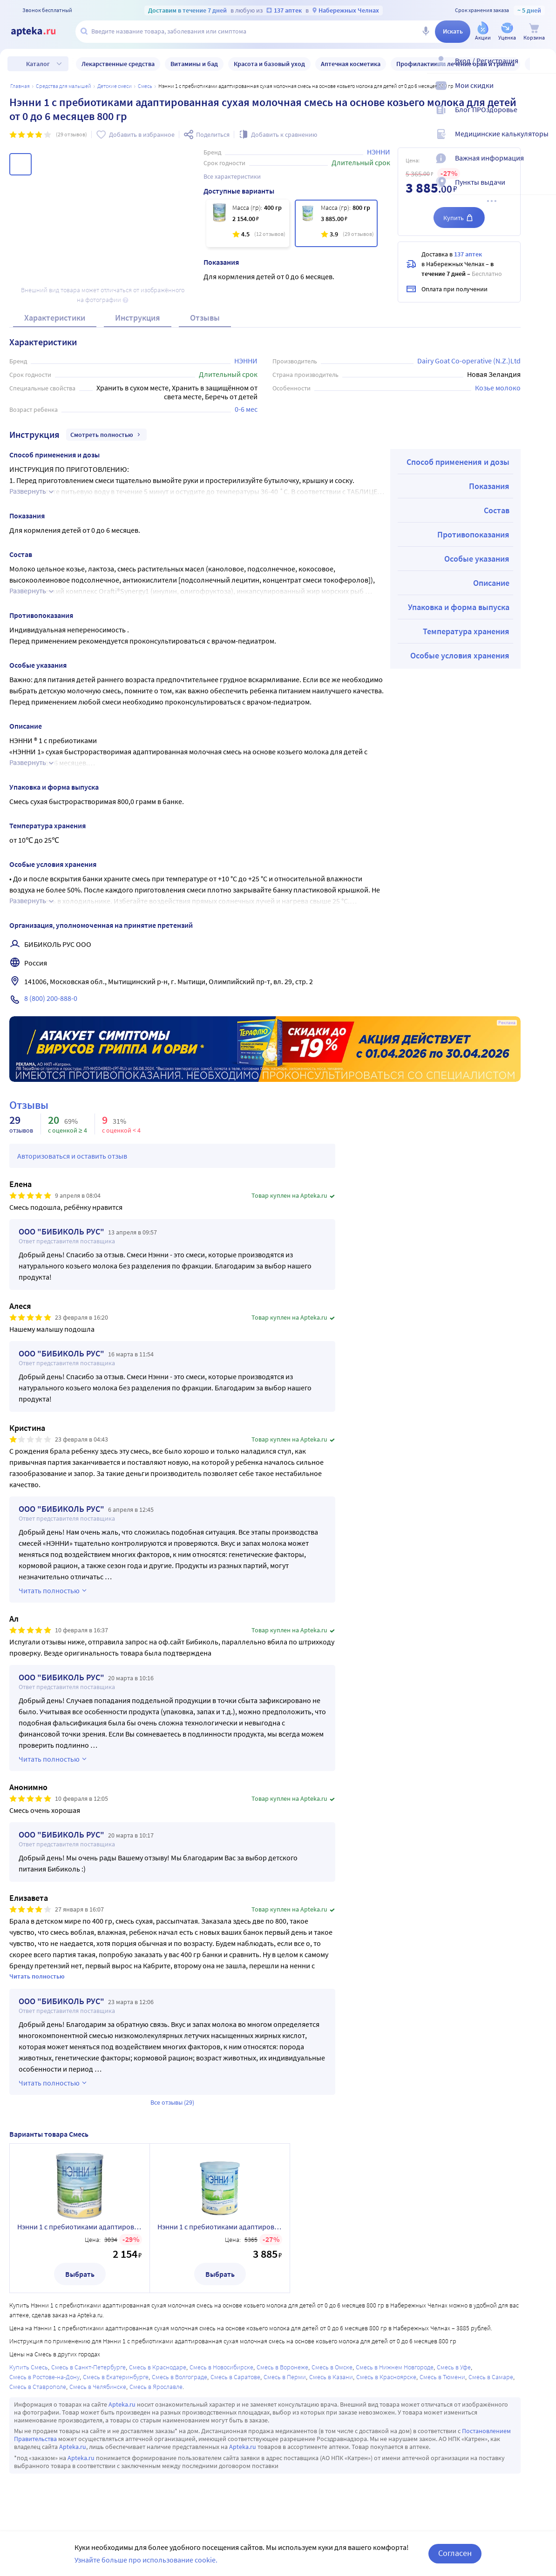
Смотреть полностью (106, 434)
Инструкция (137, 317)
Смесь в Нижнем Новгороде (395, 2367)
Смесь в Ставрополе (37, 2386)
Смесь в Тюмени (442, 2377)
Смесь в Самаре (490, 2377)
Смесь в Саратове (235, 2377)
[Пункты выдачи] (543, 190)
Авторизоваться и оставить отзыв (72, 1156)
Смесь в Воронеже (282, 2367)
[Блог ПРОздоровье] (543, 117)
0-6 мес (246, 409)
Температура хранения (466, 631)
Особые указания (476, 558)
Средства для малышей (63, 85)
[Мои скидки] (543, 93)
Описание (491, 582)
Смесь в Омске (332, 2367)
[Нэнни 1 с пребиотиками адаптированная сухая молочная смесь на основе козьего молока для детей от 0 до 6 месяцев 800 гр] (336, 223)
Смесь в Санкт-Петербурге (88, 2367)
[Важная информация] (543, 166)
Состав (496, 510)
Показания (489, 486)
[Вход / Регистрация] (543, 68)
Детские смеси (114, 85)
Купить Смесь (28, 2367)
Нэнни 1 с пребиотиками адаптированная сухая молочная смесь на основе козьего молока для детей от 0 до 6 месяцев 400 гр (79, 2226)
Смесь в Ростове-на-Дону (44, 2377)
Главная (20, 85)
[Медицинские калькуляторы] (543, 141)
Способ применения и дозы (458, 461)
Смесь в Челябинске (97, 2386)
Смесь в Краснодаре (157, 2367)
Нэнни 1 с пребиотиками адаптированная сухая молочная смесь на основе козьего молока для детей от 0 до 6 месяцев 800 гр (219, 2226)
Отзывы (205, 317)
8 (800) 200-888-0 (50, 998)
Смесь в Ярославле (156, 2386)
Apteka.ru (122, 2404)
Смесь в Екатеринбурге (116, 2377)
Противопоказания (473, 534)
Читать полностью (37, 1976)
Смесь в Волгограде (179, 2377)
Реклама (506, 1023)
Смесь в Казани (331, 2377)
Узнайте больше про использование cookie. (146, 2559)
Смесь (145, 85)
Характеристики (54, 317)
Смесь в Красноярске (386, 2377)
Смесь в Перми (285, 2377)
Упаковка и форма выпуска (458, 607)
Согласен (455, 2553)
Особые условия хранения (459, 655)
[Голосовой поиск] (425, 31)
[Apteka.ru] (41, 31)
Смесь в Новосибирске (221, 2367)
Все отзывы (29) (172, 2102)
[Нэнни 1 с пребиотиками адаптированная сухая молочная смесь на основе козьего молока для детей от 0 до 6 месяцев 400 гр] (247, 223)
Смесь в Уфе (454, 2367)
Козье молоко (498, 387)
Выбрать (80, 2274)
